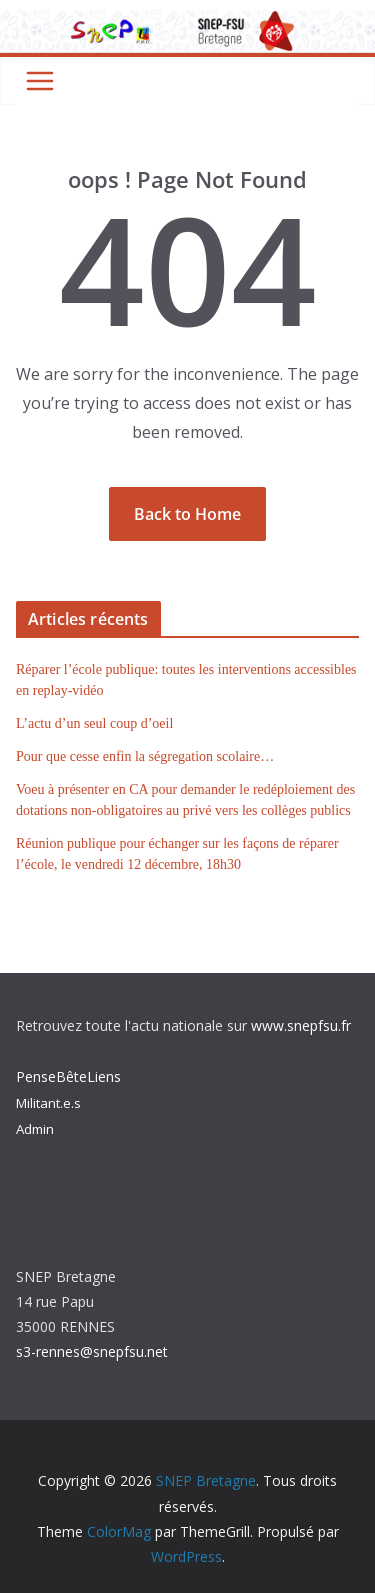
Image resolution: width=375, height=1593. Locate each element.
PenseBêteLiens (68, 1076)
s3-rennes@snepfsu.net (92, 1351)
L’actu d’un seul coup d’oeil (94, 723)
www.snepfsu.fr (301, 1025)
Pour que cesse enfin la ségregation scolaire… (145, 756)
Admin (35, 1129)
